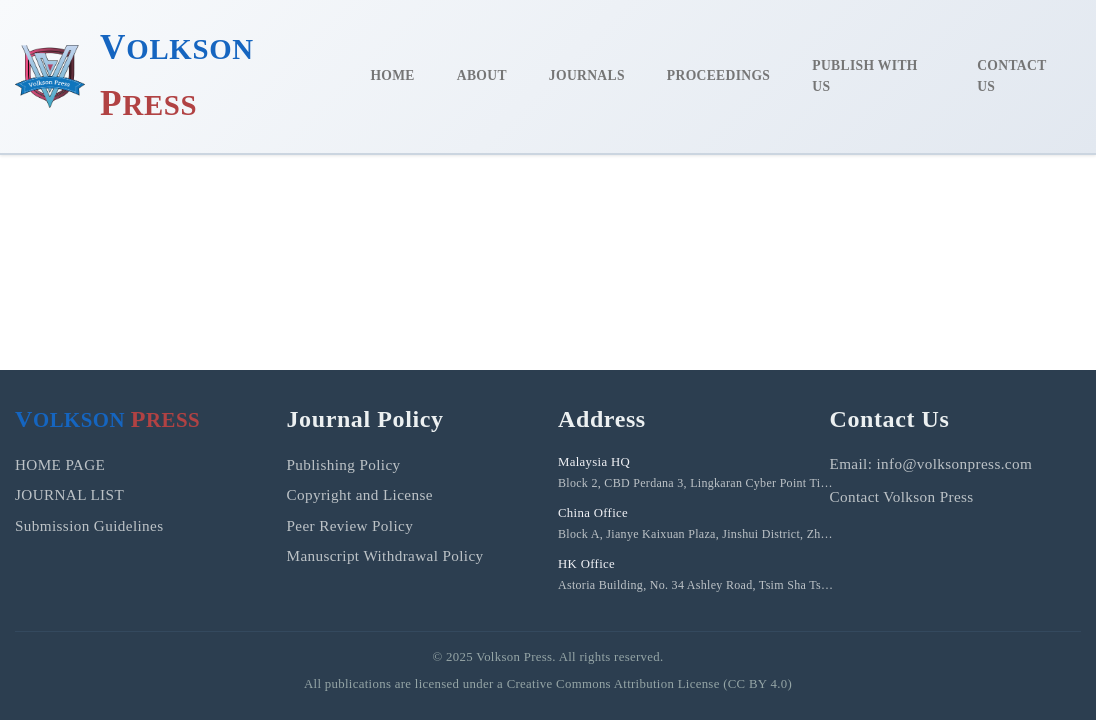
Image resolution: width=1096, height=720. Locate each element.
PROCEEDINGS (718, 75)
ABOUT (482, 75)
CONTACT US (1011, 76)
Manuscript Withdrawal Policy (385, 555)
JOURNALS (587, 75)
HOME (392, 75)
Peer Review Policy (350, 525)
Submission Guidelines (89, 525)
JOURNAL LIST (69, 494)
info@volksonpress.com (954, 463)
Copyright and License (360, 494)
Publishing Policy (344, 464)
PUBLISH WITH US (864, 76)
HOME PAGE (60, 464)
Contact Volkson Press (902, 496)
